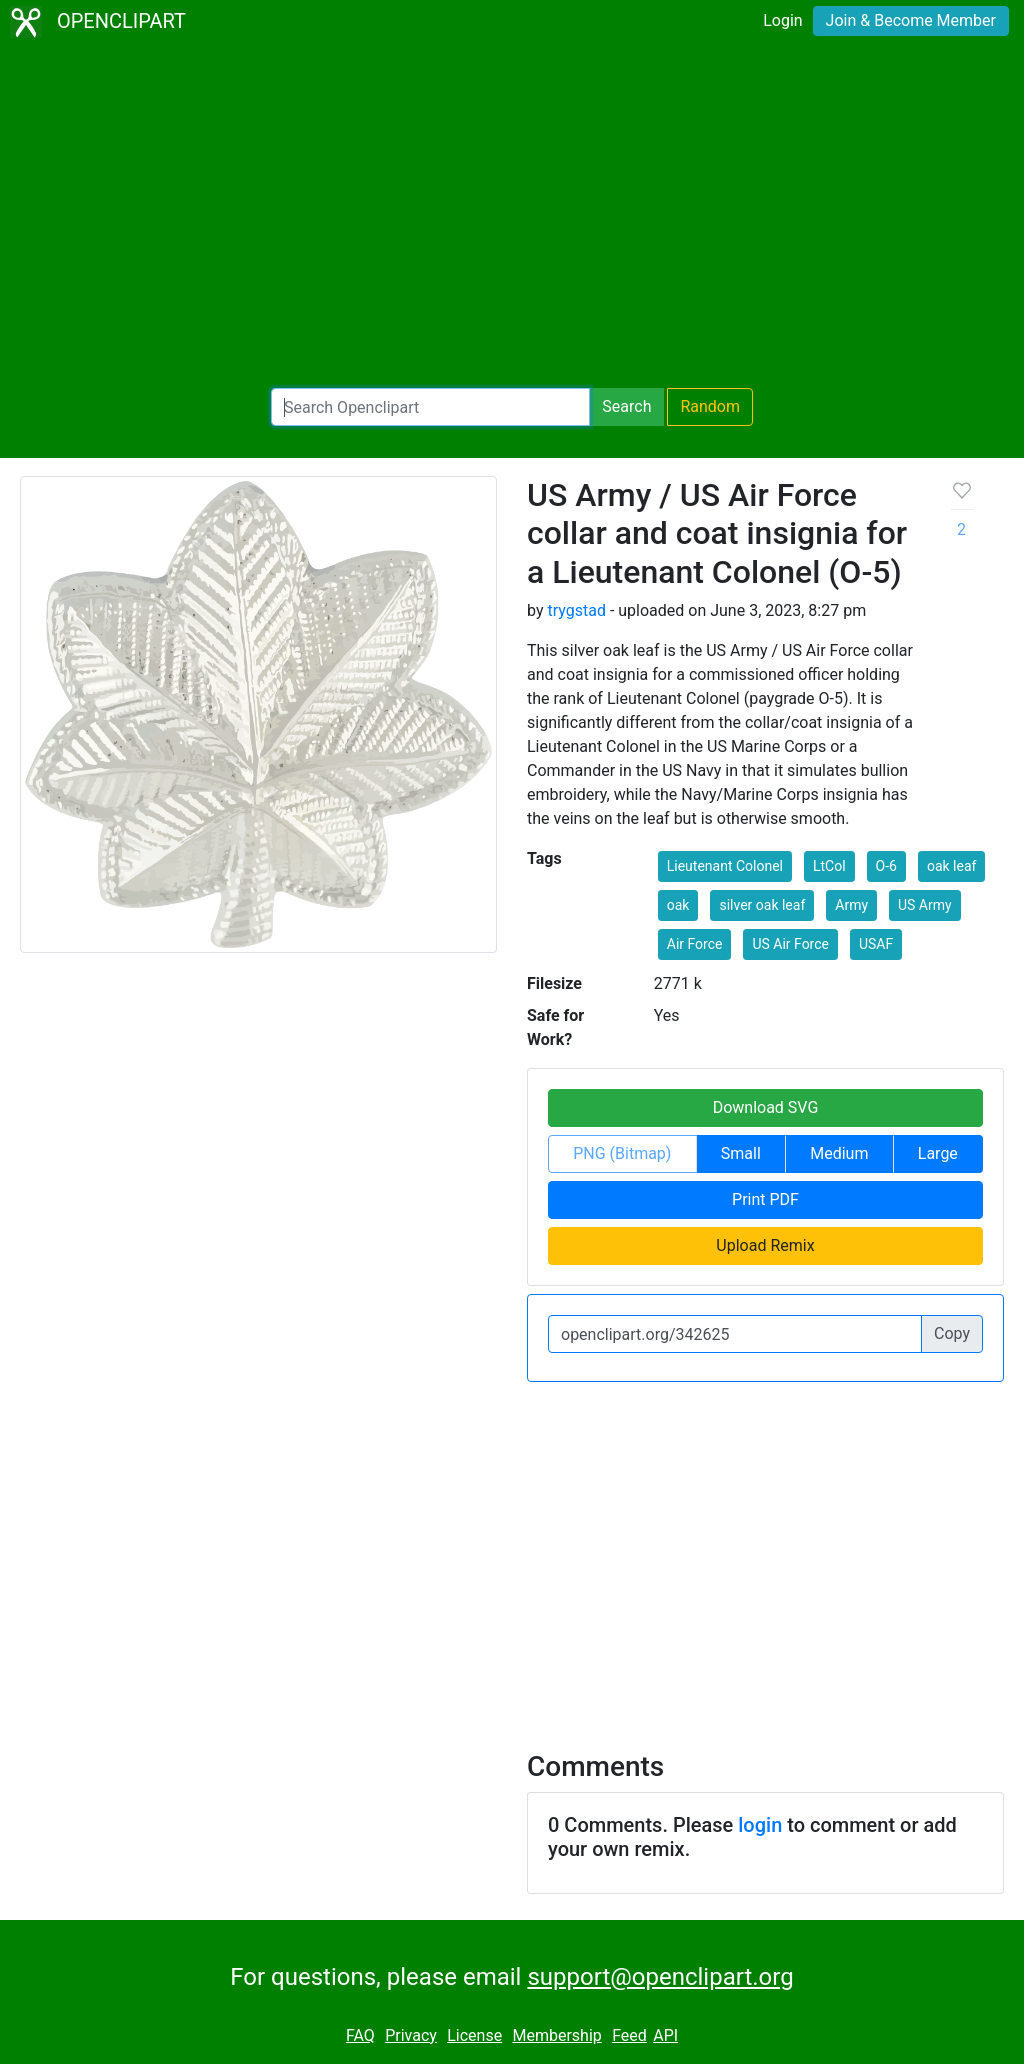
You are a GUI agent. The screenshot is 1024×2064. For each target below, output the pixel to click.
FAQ (360, 2035)
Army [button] (851, 905)
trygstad (576, 610)
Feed (629, 2035)
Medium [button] (839, 1153)
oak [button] (678, 905)
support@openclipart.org (660, 1977)
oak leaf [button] (951, 866)
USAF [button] (876, 944)
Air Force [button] (695, 944)
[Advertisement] (512, 216)
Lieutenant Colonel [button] (725, 866)
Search (626, 406)
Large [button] (938, 1153)
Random (710, 406)
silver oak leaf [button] (762, 905)
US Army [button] (925, 905)
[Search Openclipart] (430, 407)
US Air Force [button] (790, 944)
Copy (952, 1333)
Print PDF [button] (765, 1199)
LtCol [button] (829, 866)
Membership (556, 2035)
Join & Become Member (911, 20)
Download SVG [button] (766, 1107)
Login (782, 20)
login (760, 1825)
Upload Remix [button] (765, 1245)
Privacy (411, 2035)
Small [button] (741, 1153)
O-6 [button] (886, 866)
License (474, 2035)
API (665, 2035)
